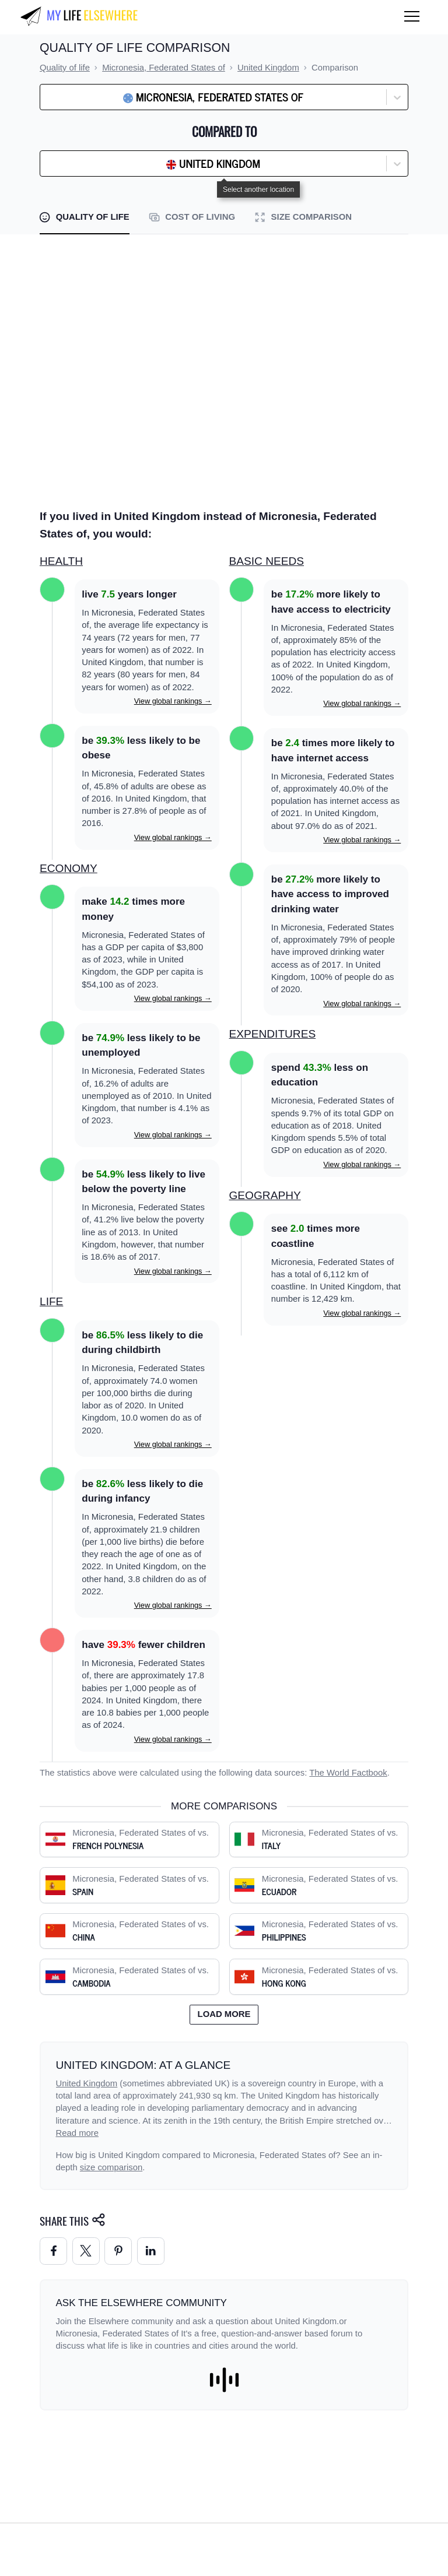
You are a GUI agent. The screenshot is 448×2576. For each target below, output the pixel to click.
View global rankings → (173, 701)
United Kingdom (87, 2083)
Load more (224, 2014)
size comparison (111, 2167)
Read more (77, 2133)
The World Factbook (348, 1772)
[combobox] (75, 97)
